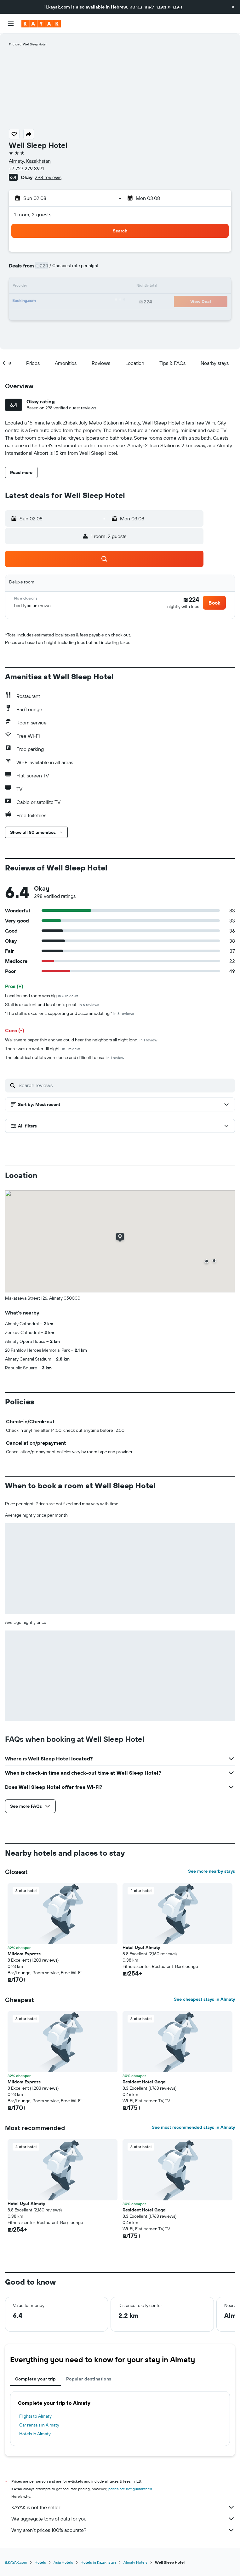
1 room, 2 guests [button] (32, 214)
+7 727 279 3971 (26, 168)
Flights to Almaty (35, 2416)
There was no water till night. (42, 1048)
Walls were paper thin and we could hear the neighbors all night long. (81, 1040)
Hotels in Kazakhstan (98, 2562)
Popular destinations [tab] (88, 2379)
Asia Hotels (63, 2562)
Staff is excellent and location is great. (52, 1004)
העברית (175, 7)
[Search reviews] (125, 1085)
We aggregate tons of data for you (123, 2518)
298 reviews (48, 177)
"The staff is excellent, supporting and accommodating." (69, 1013)
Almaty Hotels (135, 2562)
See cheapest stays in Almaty (204, 1999)
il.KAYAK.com (16, 2562)
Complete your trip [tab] (35, 2379)
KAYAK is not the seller (123, 2507)
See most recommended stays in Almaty (193, 2127)
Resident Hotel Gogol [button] (145, 2082)
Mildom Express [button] (24, 1954)
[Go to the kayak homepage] (41, 23)
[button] (233, 7)
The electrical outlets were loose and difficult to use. (64, 1057)
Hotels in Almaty (35, 2434)
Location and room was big (41, 995)
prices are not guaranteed (130, 2488)
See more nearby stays (211, 1871)
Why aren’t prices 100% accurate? (123, 2530)
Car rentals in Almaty (39, 2425)
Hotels (40, 2562)
